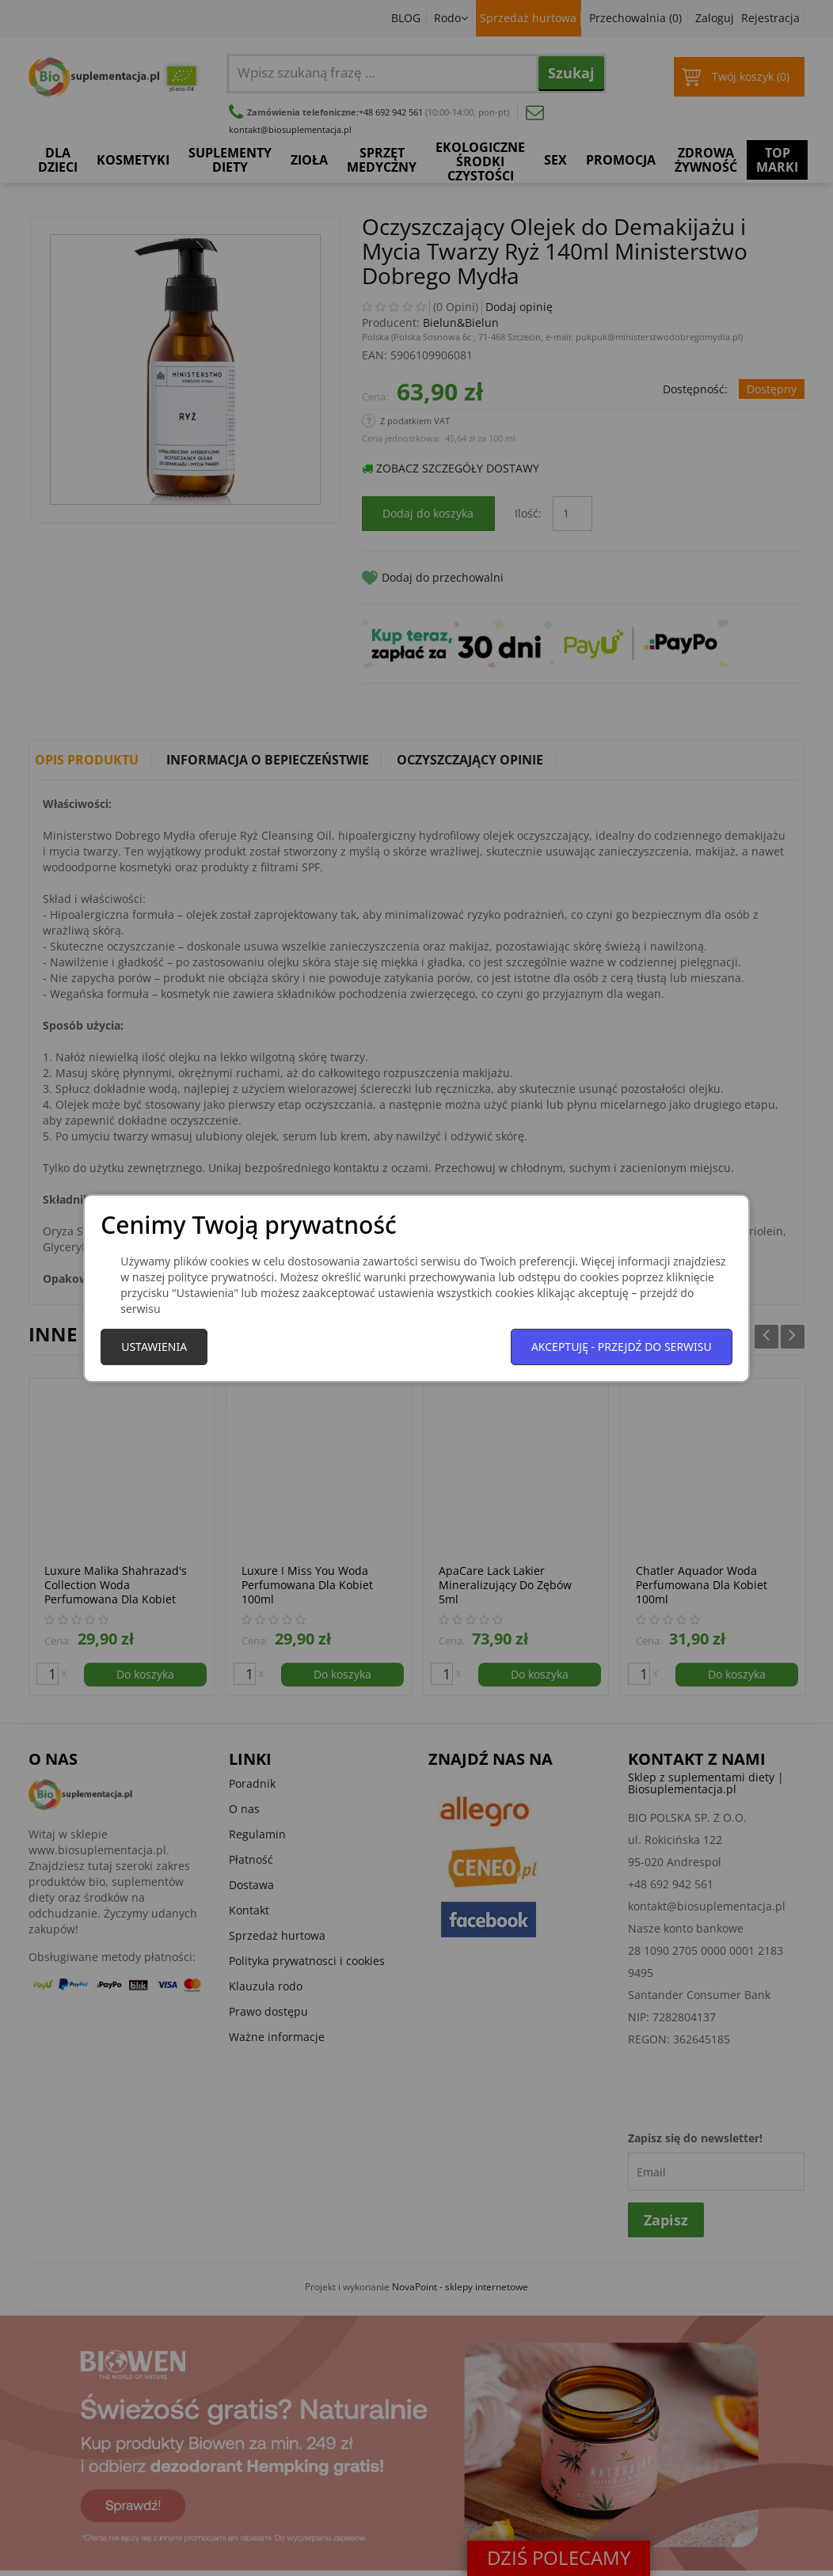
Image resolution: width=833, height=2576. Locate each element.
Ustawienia (154, 1346)
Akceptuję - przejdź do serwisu (621, 1346)
